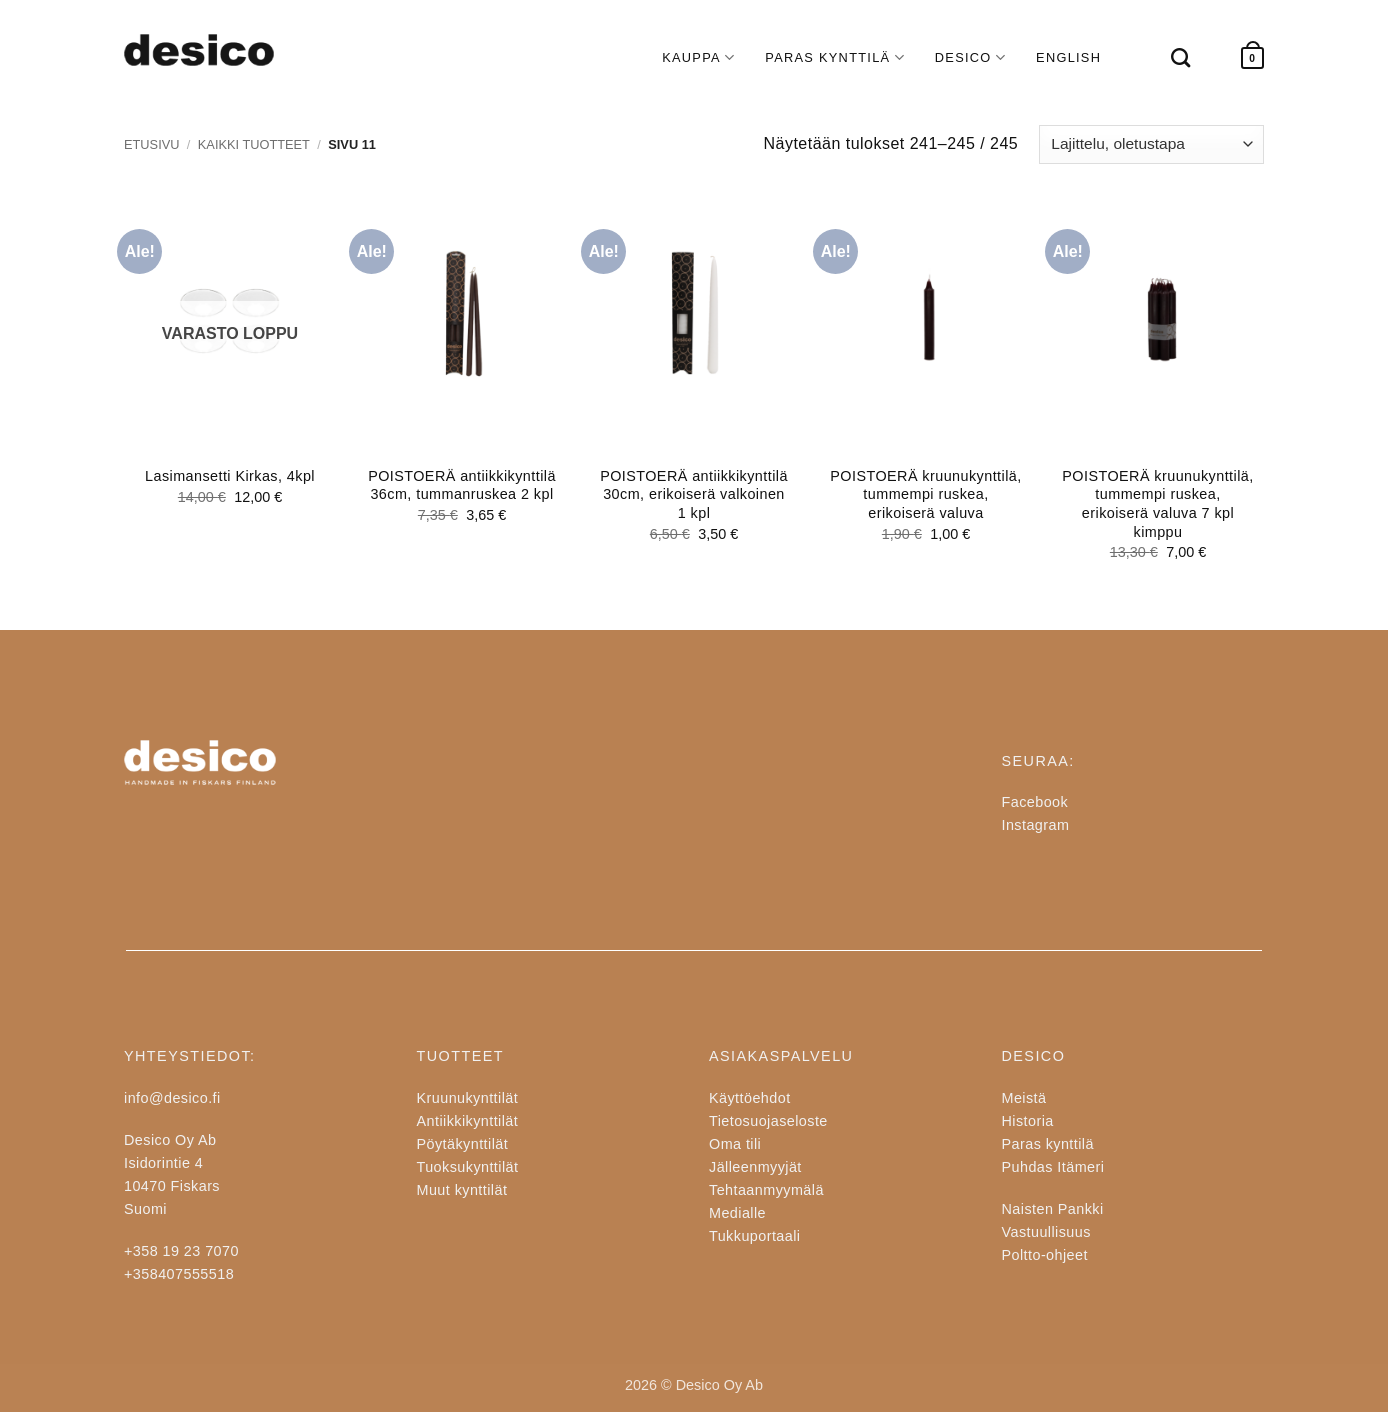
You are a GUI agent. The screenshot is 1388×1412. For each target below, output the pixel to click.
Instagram (1036, 825)
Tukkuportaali (754, 1236)
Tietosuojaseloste (768, 1121)
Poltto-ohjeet (1045, 1255)
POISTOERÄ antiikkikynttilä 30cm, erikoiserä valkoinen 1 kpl (694, 494)
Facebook (1035, 802)
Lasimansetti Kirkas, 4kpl (230, 476)
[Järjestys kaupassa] (1151, 144)
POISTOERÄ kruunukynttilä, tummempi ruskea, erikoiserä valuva (925, 494)
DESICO (970, 57)
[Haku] (1171, 57)
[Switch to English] (1068, 58)
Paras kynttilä (1048, 1144)
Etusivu (151, 144)
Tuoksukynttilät (468, 1167)
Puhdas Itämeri (1053, 1167)
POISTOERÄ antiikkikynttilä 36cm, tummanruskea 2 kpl (462, 485)
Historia (1028, 1121)
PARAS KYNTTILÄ (835, 57)
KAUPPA (698, 57)
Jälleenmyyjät (755, 1167)
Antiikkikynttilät (468, 1121)
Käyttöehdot (750, 1098)
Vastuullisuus (1046, 1232)
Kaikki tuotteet (254, 144)
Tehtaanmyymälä (766, 1190)
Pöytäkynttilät (463, 1144)
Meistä (1024, 1098)
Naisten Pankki (1053, 1209)
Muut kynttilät (462, 1190)
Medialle (737, 1213)
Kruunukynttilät (468, 1098)
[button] (1252, 58)
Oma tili (735, 1144)
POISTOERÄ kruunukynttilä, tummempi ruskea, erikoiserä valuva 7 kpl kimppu (1157, 504)
